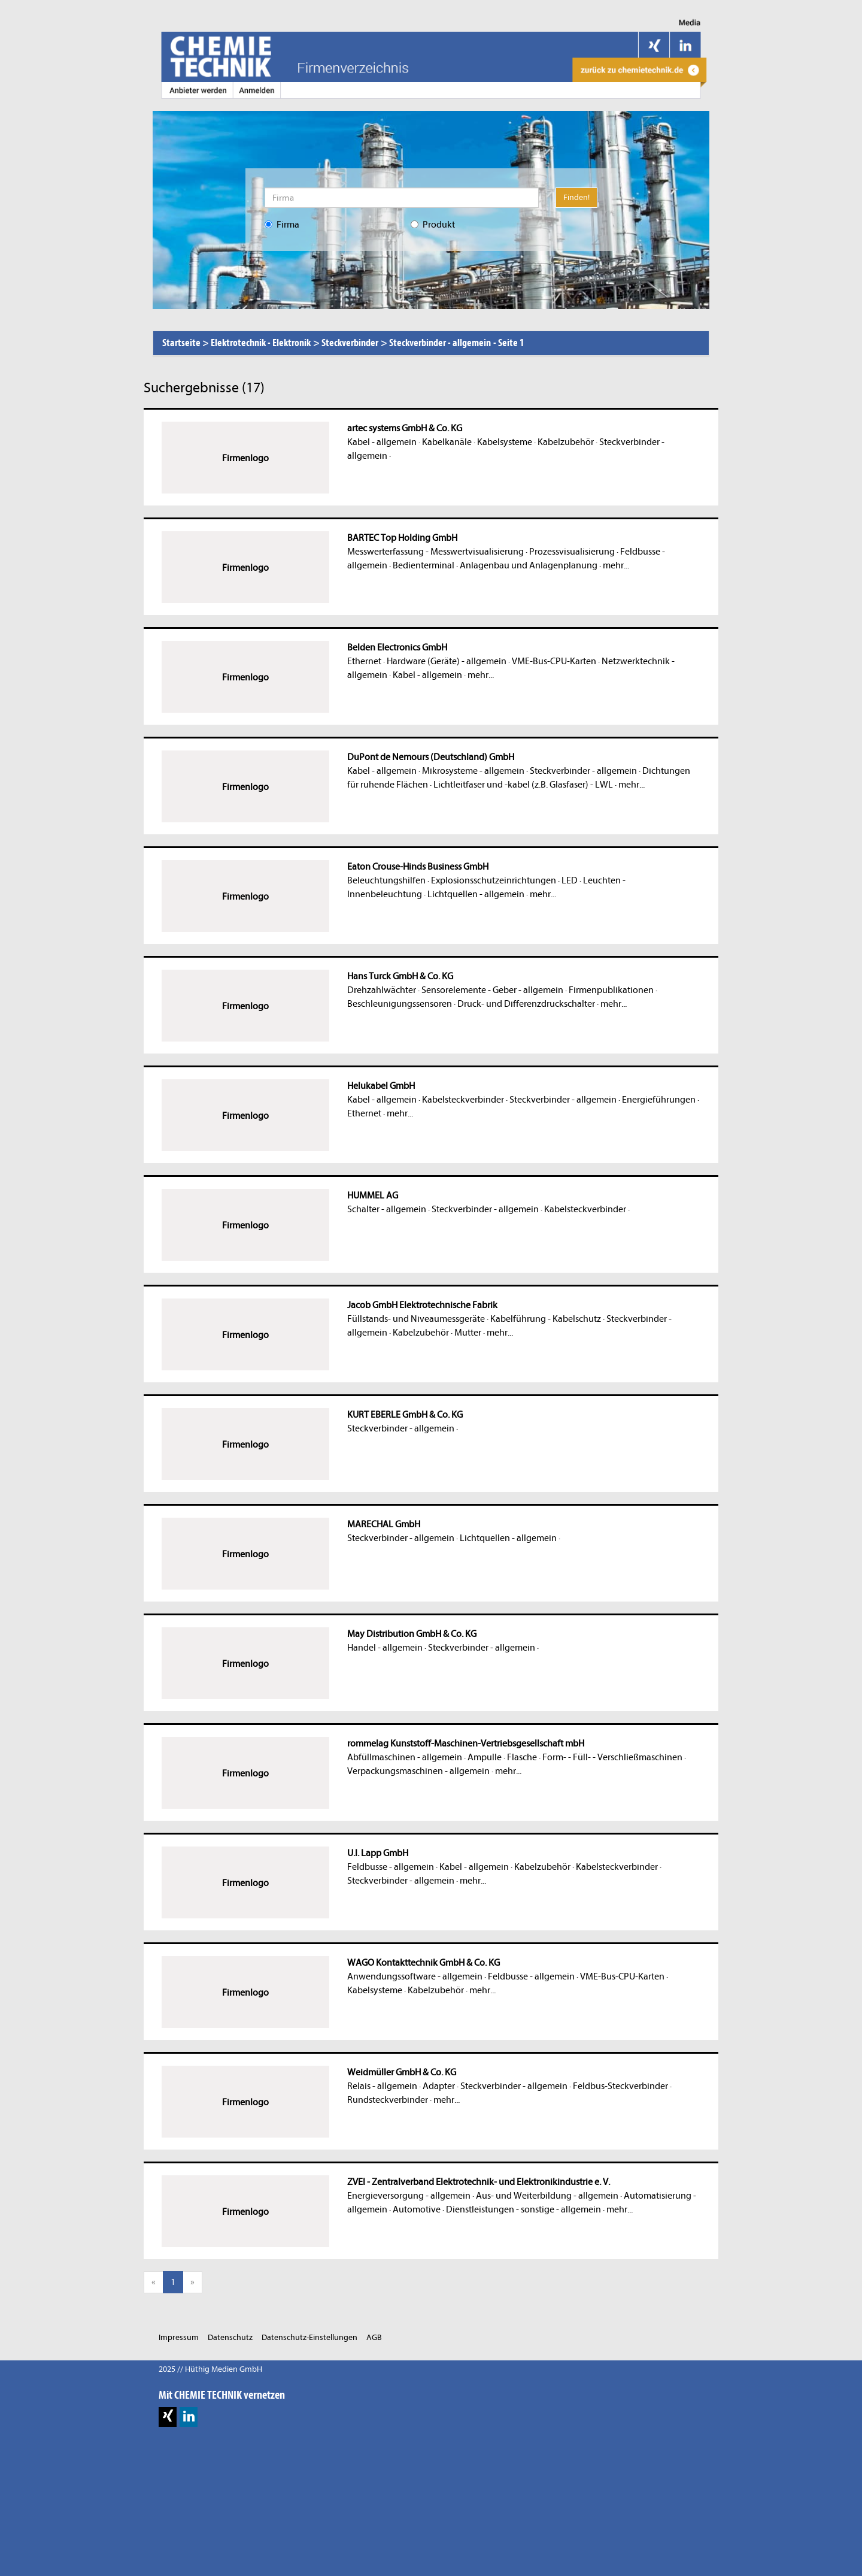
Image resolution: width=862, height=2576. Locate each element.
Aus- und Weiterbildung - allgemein (547, 2195)
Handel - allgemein (385, 1647)
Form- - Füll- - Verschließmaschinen (612, 1757)
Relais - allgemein (382, 2086)
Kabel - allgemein (382, 442)
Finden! (576, 197)
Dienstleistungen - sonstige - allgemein (523, 2209)
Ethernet (364, 661)
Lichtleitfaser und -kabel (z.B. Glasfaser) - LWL (523, 784)
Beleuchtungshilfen (386, 880)
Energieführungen (659, 1099)
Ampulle (485, 1757)
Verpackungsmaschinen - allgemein (418, 1771)
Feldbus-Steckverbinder (620, 2086)
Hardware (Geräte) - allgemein (446, 661)
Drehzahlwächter (381, 990)
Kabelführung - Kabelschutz (545, 1318)
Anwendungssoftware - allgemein (414, 1976)
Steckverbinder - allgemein (583, 770)
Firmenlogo (245, 458)
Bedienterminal (423, 565)
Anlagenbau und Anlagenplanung (528, 565)
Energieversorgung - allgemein (409, 2195)
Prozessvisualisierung (572, 551)
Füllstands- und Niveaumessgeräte (416, 1318)
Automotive (417, 2209)
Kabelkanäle (447, 442)
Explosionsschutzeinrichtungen (493, 880)
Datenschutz (230, 2337)
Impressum (179, 2337)
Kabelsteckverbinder (463, 1099)
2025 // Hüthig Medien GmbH (210, 2369)
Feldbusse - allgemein (390, 1866)
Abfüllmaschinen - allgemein (404, 1757)
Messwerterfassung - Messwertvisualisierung (435, 551)
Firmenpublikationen (611, 990)
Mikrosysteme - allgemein (473, 770)
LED (569, 880)
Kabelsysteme (504, 442)
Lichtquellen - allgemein (475, 894)
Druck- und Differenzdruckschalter (526, 1003)
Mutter (467, 1332)
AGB (374, 2337)
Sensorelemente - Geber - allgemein (492, 990)
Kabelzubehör (566, 442)
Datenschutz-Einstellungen (309, 2337)
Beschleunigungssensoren (399, 1003)
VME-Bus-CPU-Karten (554, 661)
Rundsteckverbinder (387, 2099)
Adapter (439, 2086)
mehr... (616, 565)
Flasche (522, 1757)
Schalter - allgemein (386, 1209)
